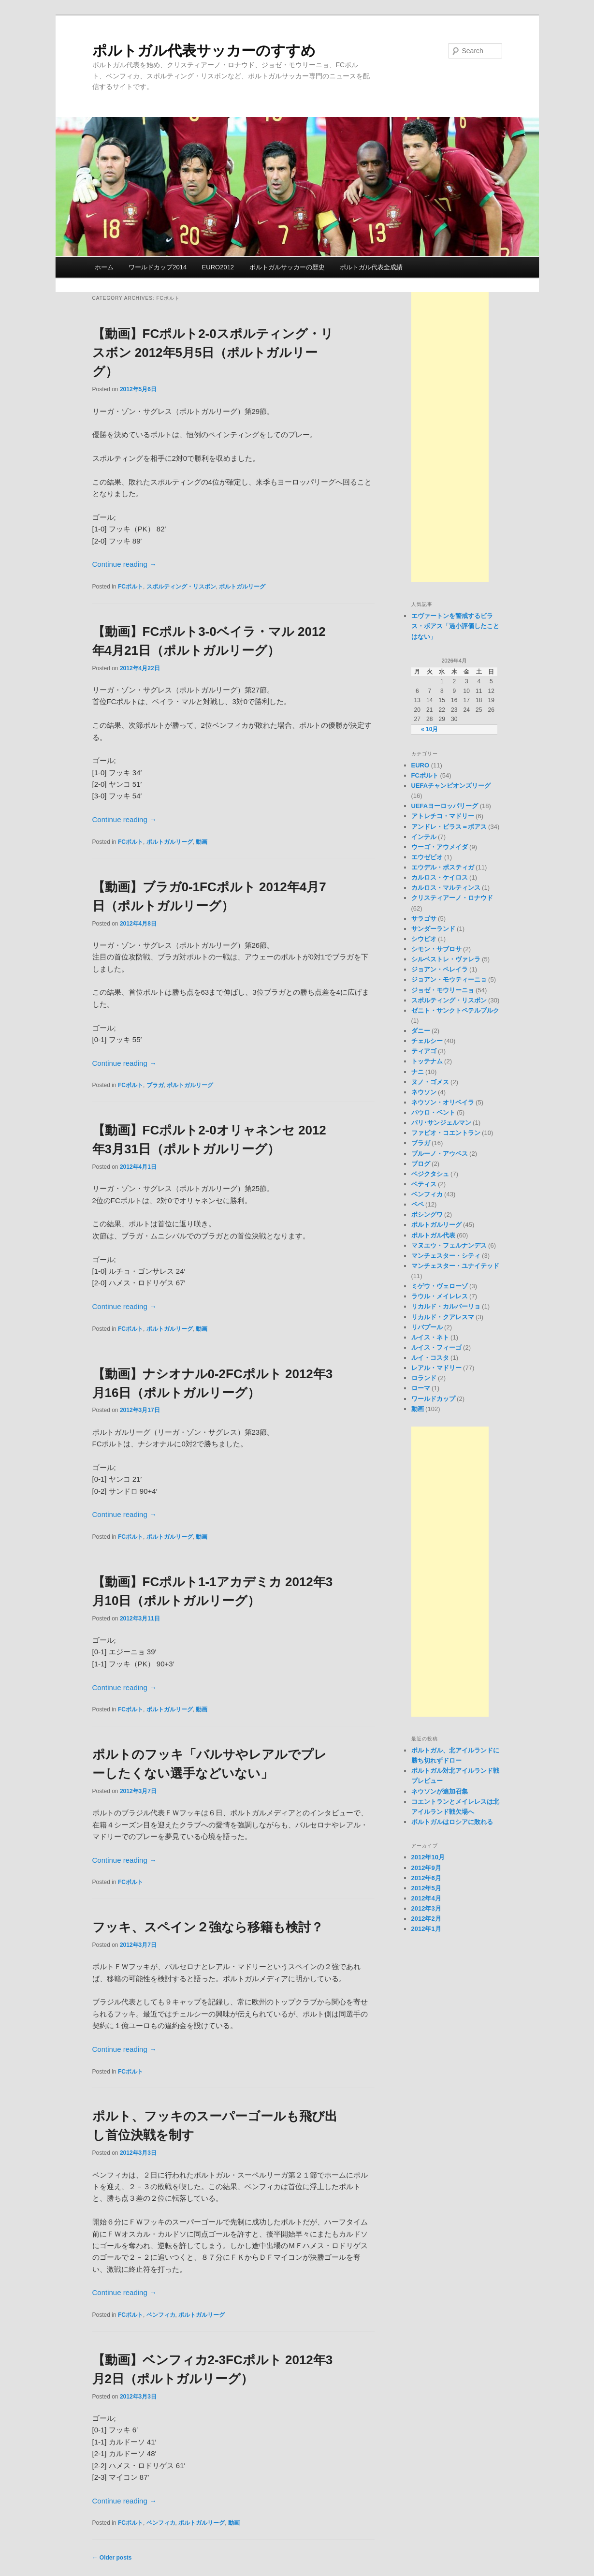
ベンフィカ (160, 2314)
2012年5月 (426, 1888)
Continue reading (124, 564)
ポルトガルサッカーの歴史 (287, 267)
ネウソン (423, 1092)
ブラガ (155, 1085)
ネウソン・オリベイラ (442, 1102)
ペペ (417, 1204)
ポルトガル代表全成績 (371, 267)
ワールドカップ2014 (158, 267)
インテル (423, 836)
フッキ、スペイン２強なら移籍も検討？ (207, 1927)
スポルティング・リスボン (181, 586)
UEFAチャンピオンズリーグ (451, 785)
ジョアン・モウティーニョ (449, 979)
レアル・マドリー (436, 1367)
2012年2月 (426, 1918)
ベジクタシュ (430, 1174)
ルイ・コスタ (430, 1357)
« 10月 (429, 729)
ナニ (417, 1071)
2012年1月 (426, 1928)
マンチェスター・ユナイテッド (455, 1265)
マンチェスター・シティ (445, 1255)
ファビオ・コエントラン (445, 1132)
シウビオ (423, 938)
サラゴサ (423, 918)
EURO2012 (218, 267)
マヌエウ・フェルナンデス (449, 1245)
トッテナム (427, 1061)
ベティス (423, 1184)
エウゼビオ (427, 857)
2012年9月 (426, 1867)
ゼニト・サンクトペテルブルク (455, 1010)
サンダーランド (433, 928)
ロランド (423, 1378)
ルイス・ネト (430, 1337)
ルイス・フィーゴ (436, 1347)
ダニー (420, 1030)
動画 (201, 842)
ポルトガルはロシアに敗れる (452, 1821)
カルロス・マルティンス (445, 887)
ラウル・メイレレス (439, 1296)
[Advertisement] (450, 437)
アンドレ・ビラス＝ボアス (449, 826)
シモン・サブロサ (436, 949)
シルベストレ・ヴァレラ (445, 959)
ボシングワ (427, 1214)
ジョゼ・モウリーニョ (442, 990)
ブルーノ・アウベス (439, 1153)
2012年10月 (428, 1857)
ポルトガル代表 (433, 1235)
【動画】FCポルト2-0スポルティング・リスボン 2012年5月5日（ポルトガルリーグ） (212, 352)
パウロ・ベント (433, 1112)
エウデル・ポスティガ (442, 867)
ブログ (420, 1163)
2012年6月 (426, 1878)
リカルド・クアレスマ (442, 1317)
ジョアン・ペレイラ (439, 969)
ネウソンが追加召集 (439, 1791)
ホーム (104, 267)
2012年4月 (426, 1898)
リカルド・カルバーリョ (445, 1306)
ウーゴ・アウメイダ (439, 847)
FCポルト (130, 586)
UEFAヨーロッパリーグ (444, 806)
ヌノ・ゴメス (430, 1082)
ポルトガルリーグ (242, 586)
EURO (420, 765)
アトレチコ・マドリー (442, 816)
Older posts (112, 2557)
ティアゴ (423, 1051)
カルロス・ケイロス (439, 877)
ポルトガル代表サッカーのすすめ (204, 51)
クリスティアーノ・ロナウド (452, 897)
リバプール (427, 1327)
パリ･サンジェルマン (441, 1122)
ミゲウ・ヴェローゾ (439, 1286)
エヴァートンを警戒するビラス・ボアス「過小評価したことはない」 (455, 626)
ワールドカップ (433, 1398)
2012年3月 (426, 1908)
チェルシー (427, 1041)
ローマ (420, 1388)
